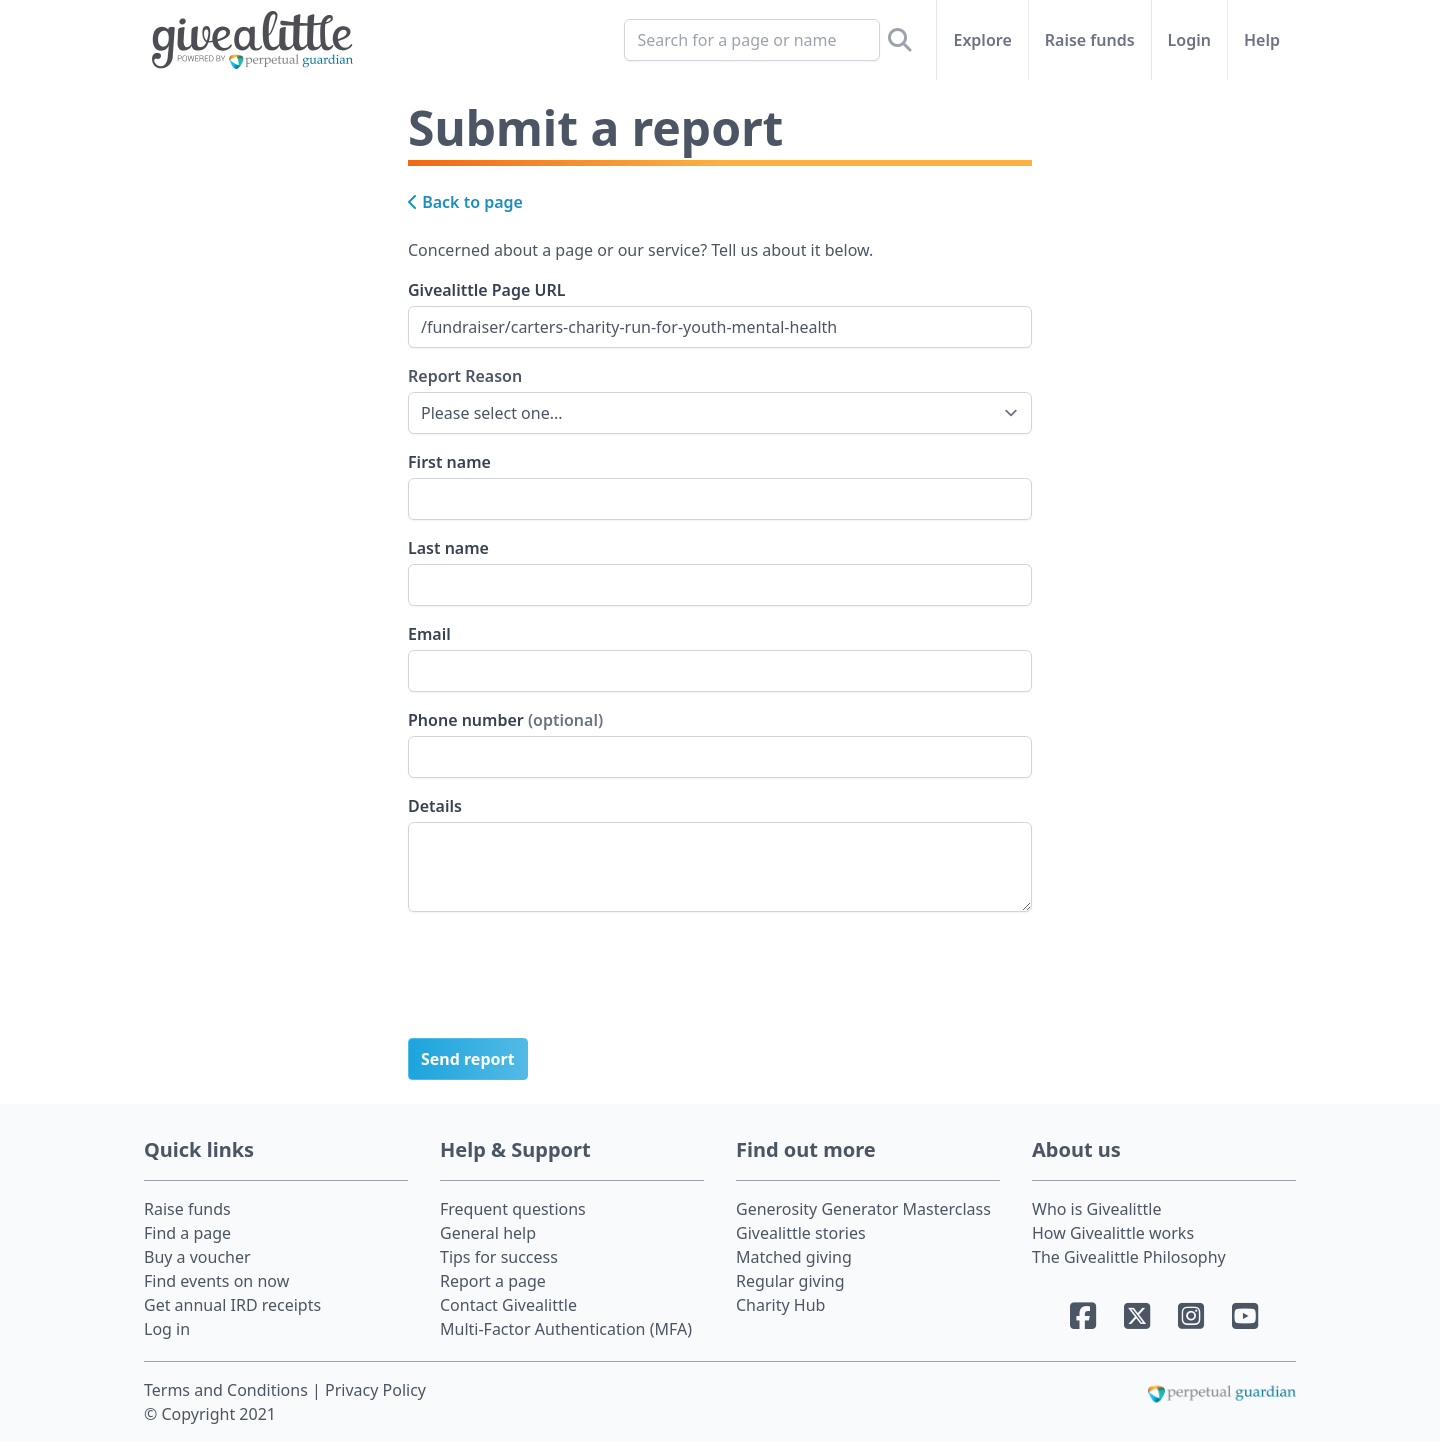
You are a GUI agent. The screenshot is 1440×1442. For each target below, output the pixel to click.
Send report (468, 1059)
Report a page (493, 1281)
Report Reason (465, 375)
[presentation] (560, 983)
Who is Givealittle (1096, 1209)
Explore (982, 40)
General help (488, 1233)
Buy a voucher (197, 1257)
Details (435, 806)
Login (1189, 40)
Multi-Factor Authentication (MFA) (566, 1329)
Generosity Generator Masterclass (863, 1209)
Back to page (465, 202)
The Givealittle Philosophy (1129, 1257)
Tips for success (499, 1257)
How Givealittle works (1113, 1233)
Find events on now (216, 1281)
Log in (167, 1329)
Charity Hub (780, 1305)
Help (1262, 40)
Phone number (505, 720)
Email (429, 634)
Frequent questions (513, 1209)
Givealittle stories (801, 1233)
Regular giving (790, 1281)
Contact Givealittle (508, 1305)
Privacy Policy (375, 1390)
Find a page (187, 1233)
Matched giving (794, 1257)
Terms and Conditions (228, 1390)
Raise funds (1090, 40)
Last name (448, 548)
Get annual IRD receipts (232, 1305)
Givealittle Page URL (486, 290)
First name (449, 462)
